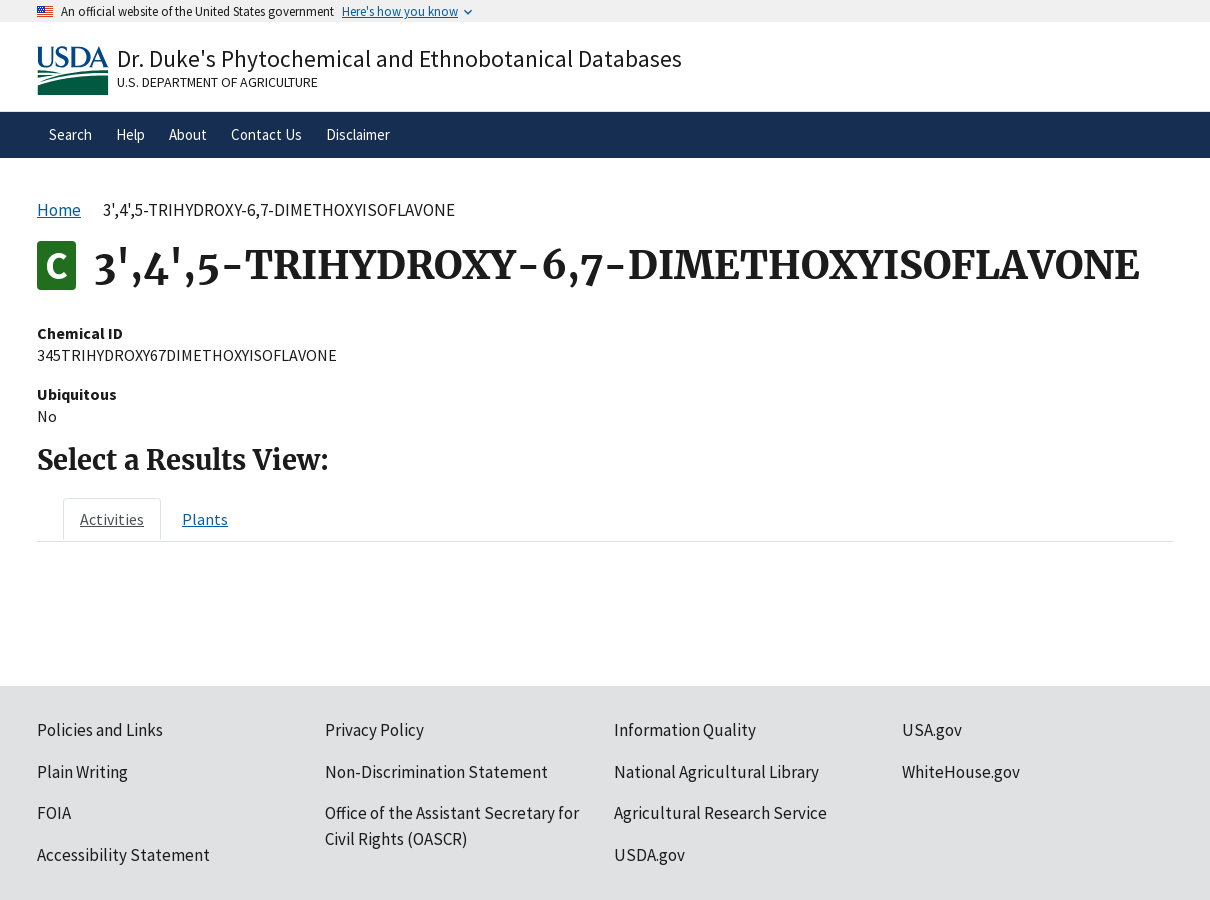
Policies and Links (100, 730)
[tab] (112, 519)
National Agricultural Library (716, 772)
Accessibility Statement (123, 855)
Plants (205, 519)
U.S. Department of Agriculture (217, 82)
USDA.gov (649, 855)
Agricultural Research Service (720, 813)
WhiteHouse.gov (961, 772)
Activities (112, 519)
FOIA (54, 813)
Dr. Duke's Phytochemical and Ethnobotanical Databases (399, 58)
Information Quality (685, 730)
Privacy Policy (374, 730)
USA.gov (932, 730)
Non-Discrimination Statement (436, 772)
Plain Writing (82, 772)
